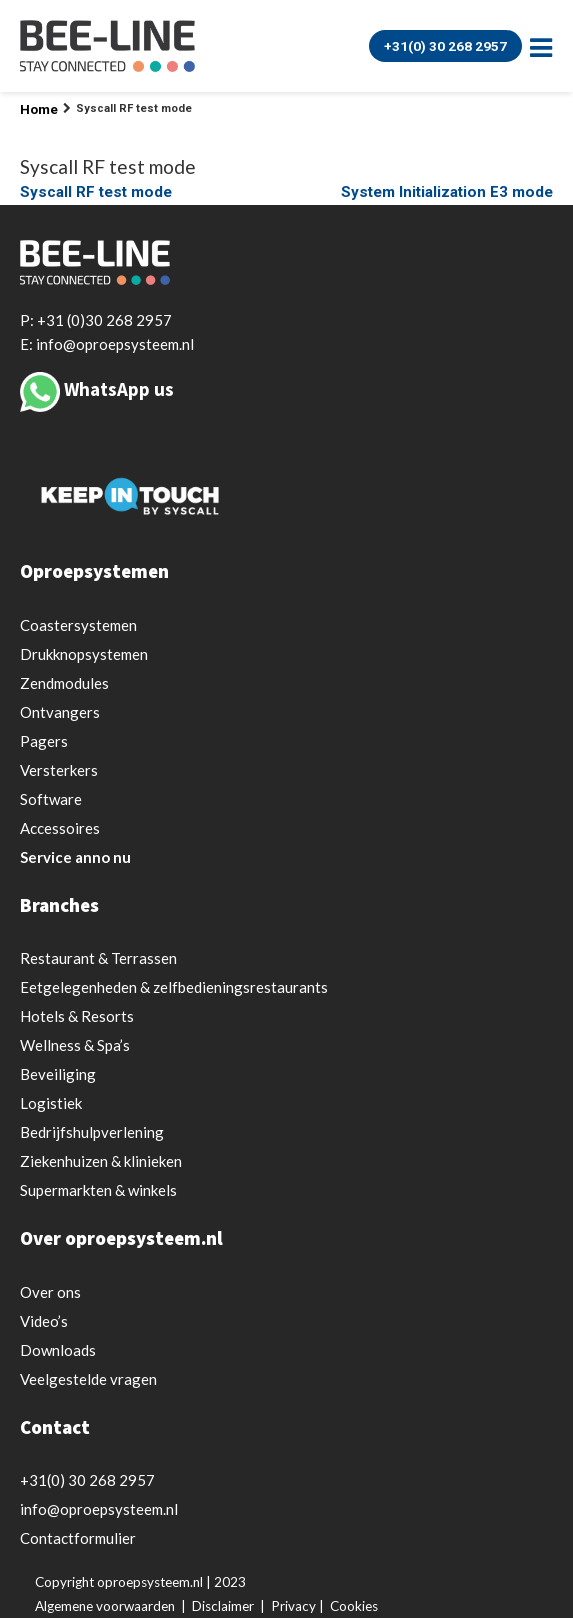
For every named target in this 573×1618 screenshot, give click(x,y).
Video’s (44, 1321)
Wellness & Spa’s (75, 1045)
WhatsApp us (119, 389)
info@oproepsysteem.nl (99, 1509)
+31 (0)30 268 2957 (104, 320)
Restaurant (98, 958)
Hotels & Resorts (77, 1016)
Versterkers (59, 770)
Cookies (354, 1606)
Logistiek (51, 1103)
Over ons (50, 1292)
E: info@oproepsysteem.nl (107, 344)
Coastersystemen (78, 625)
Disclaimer (223, 1606)
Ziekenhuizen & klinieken (101, 1161)
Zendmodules (64, 683)
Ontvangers (60, 712)
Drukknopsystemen (84, 654)
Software (51, 799)
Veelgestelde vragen (88, 1379)
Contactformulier (78, 1538)
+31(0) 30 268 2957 (445, 46)
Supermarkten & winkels (98, 1190)
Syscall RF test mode (96, 192)
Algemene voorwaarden (105, 1606)
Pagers (44, 741)
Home (39, 109)
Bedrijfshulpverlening (92, 1132)
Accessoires (60, 828)
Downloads (58, 1350)
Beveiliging (58, 1074)
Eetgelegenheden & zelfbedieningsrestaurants (174, 987)
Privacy (293, 1606)
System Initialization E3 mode (447, 192)
